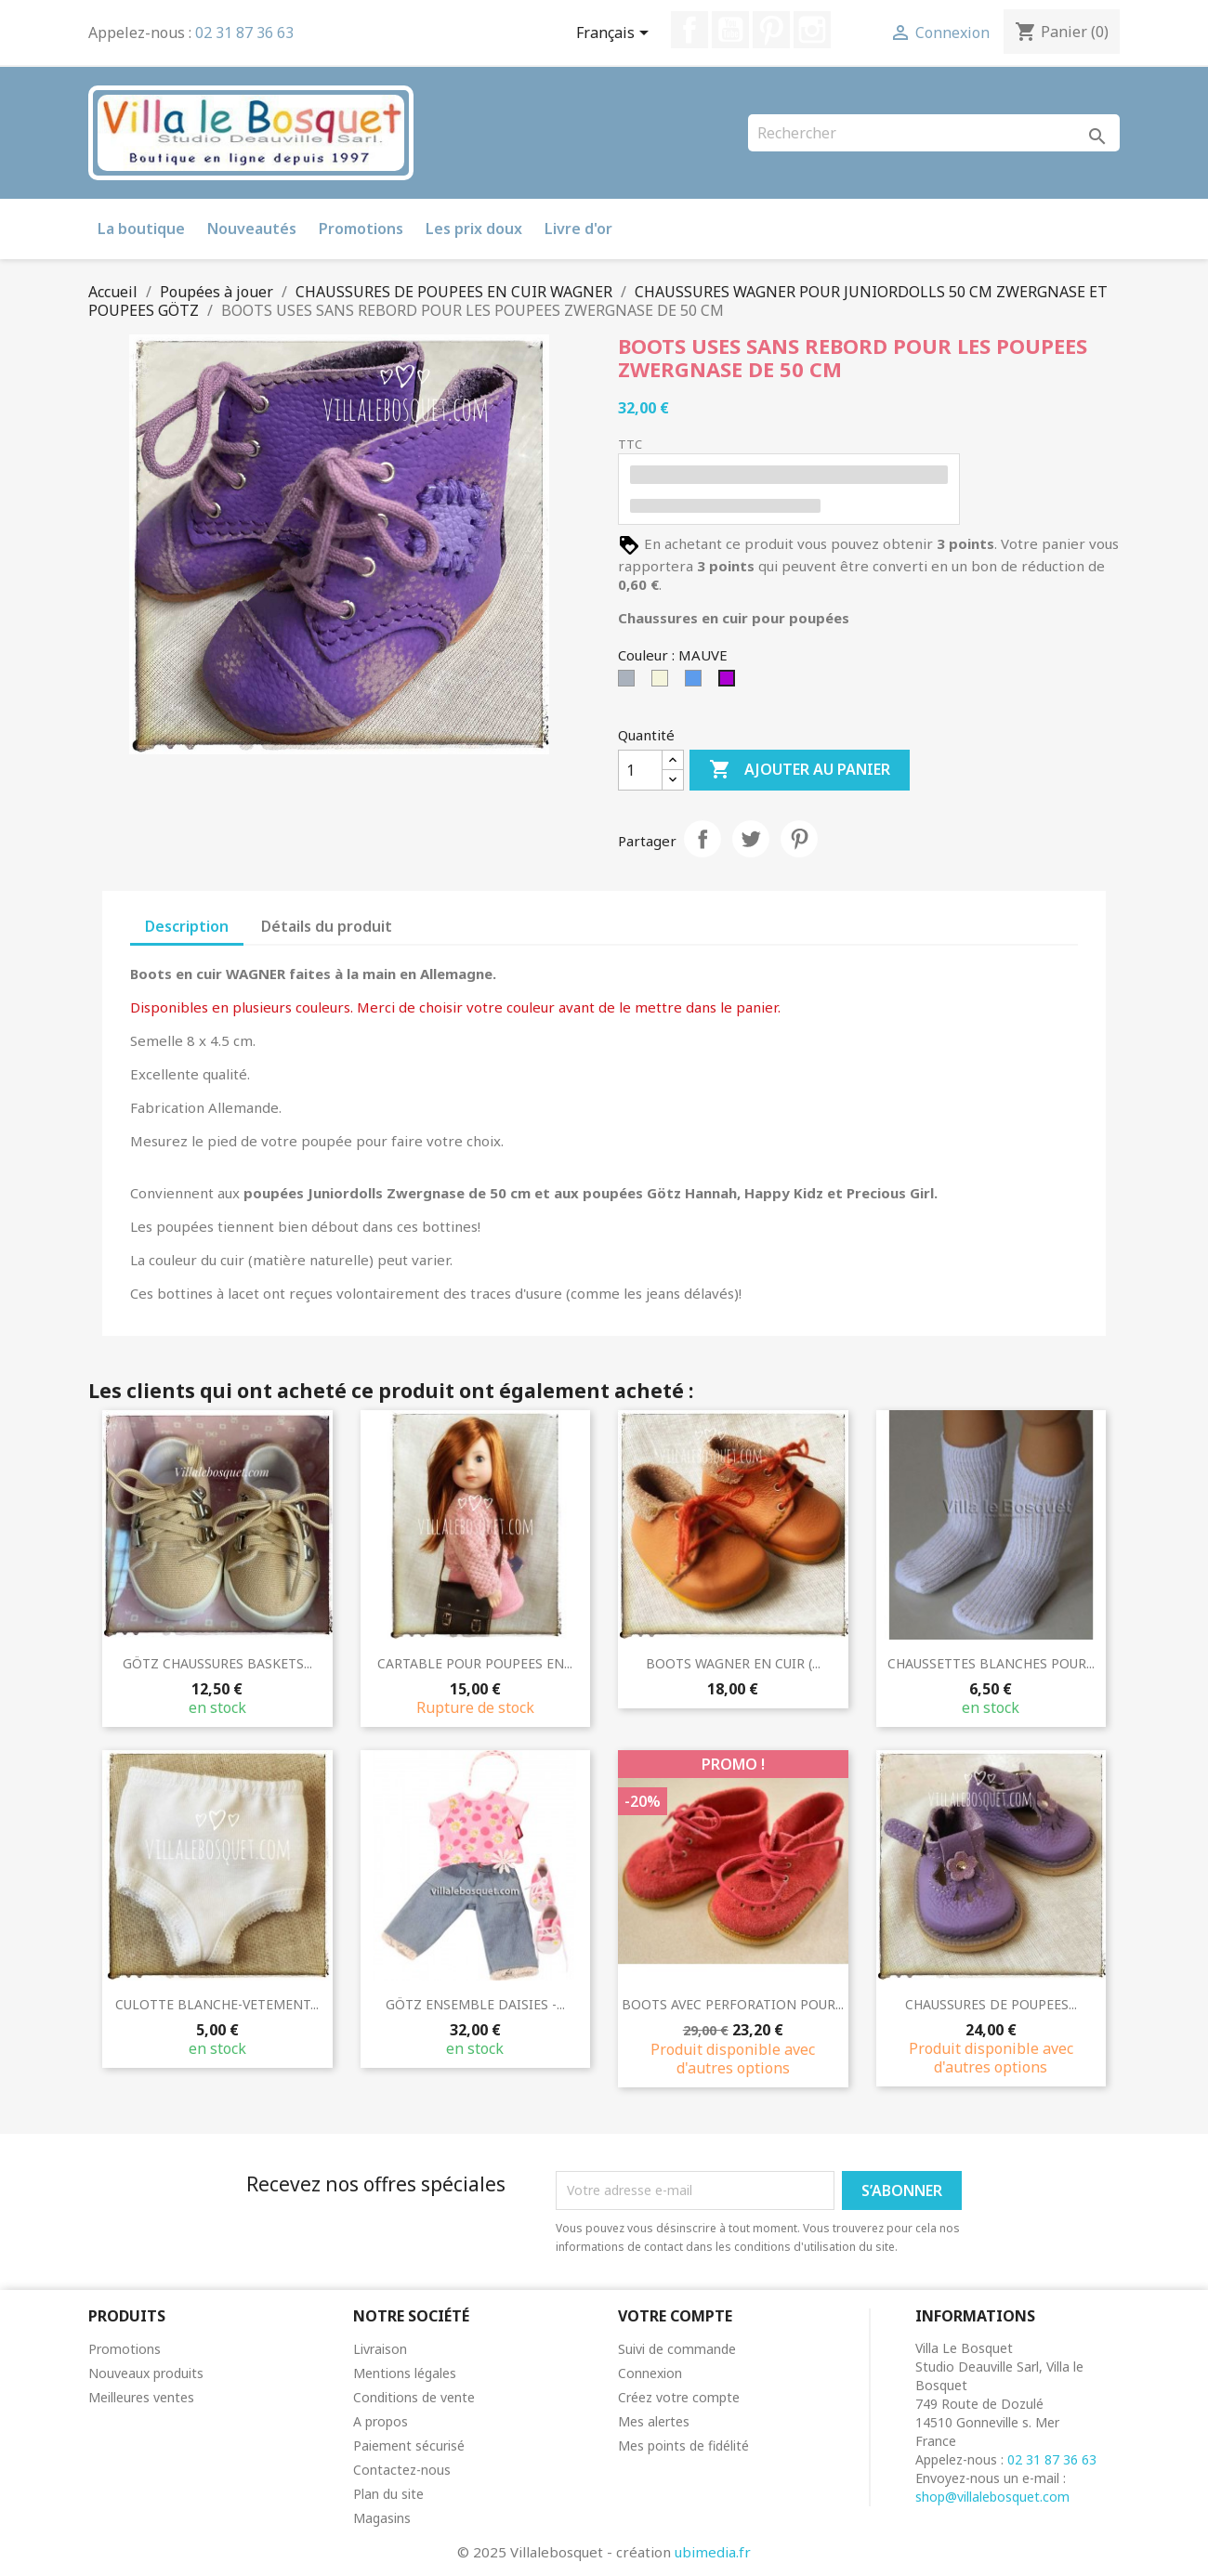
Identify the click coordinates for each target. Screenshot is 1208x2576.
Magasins (382, 2518)
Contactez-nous (402, 2469)
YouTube (730, 29)
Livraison (380, 2349)
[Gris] (630, 683)
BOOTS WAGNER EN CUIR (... (733, 1663)
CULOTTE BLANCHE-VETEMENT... (217, 2004)
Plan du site (388, 2494)
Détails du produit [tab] (326, 926)
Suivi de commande (677, 2349)
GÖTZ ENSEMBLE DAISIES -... (475, 2004)
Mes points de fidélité (683, 2445)
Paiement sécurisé (409, 2445)
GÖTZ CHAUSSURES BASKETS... (217, 1663)
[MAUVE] (730, 683)
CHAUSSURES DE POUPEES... (991, 2004)
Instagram (812, 29)
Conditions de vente (414, 2397)
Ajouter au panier (799, 770)
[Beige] (663, 683)
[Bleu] (697, 683)
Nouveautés (251, 228)
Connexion (650, 2373)
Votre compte (675, 2316)
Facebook (689, 29)
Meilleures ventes (141, 2397)
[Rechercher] (934, 132)
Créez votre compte (679, 2397)
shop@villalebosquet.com (992, 2496)
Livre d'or (578, 228)
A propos (380, 2421)
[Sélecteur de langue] (615, 34)
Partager (702, 838)
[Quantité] (640, 770)
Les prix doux (474, 228)
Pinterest (771, 29)
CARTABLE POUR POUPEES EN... (474, 1663)
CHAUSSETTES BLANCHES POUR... (991, 1663)
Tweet (750, 838)
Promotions (361, 228)
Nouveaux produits (146, 2373)
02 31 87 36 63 (244, 32)
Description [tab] (187, 926)
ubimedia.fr (713, 2552)
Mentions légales (404, 2373)
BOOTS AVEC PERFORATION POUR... (733, 2004)
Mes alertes (653, 2421)
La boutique (141, 228)
